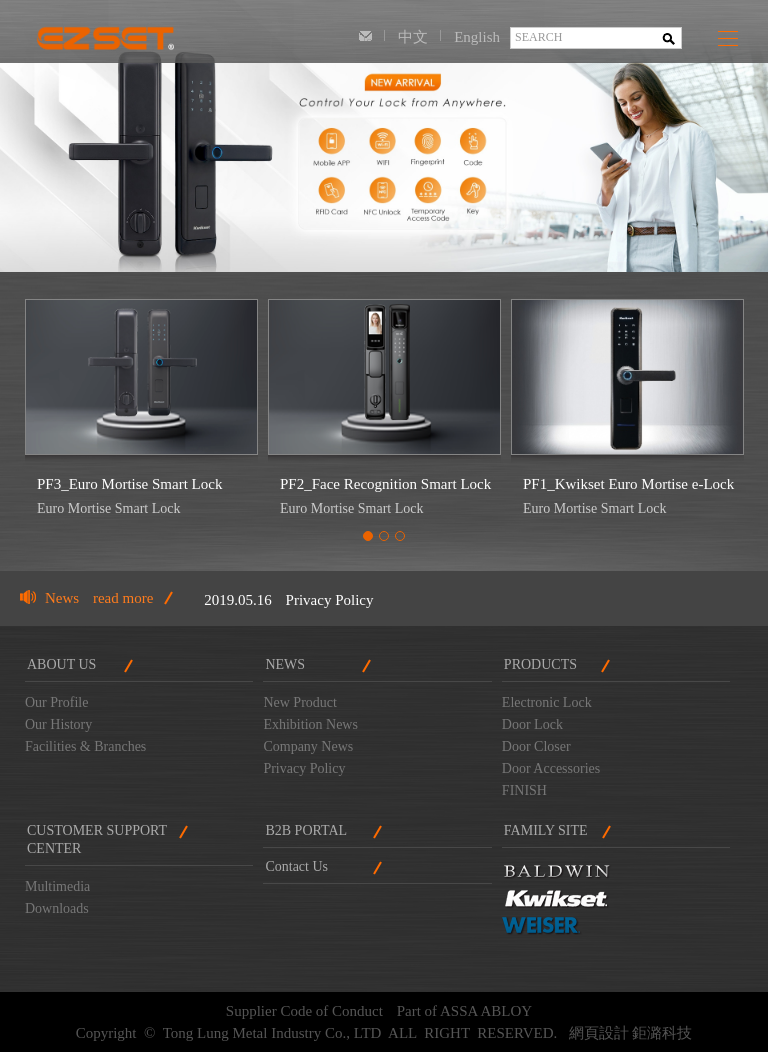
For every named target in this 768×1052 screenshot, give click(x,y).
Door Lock (532, 724)
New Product (300, 702)
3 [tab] (400, 536)
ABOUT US (61, 664)
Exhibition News (310, 724)
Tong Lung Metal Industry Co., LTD (105, 31)
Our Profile (56, 702)
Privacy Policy (330, 600)
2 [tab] (384, 536)
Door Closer (536, 746)
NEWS (285, 664)
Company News (308, 746)
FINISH (524, 790)
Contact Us (365, 37)
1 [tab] (368, 536)
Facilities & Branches (85, 746)
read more (123, 598)
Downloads (57, 908)
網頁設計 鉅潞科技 (631, 1033)
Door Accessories (551, 768)
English (477, 37)
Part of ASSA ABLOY (464, 1011)
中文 (413, 37)
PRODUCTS (540, 664)
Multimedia (57, 886)
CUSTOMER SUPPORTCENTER (97, 839)
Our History (58, 724)
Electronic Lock (547, 702)
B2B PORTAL (306, 830)
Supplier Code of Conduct (304, 1011)
